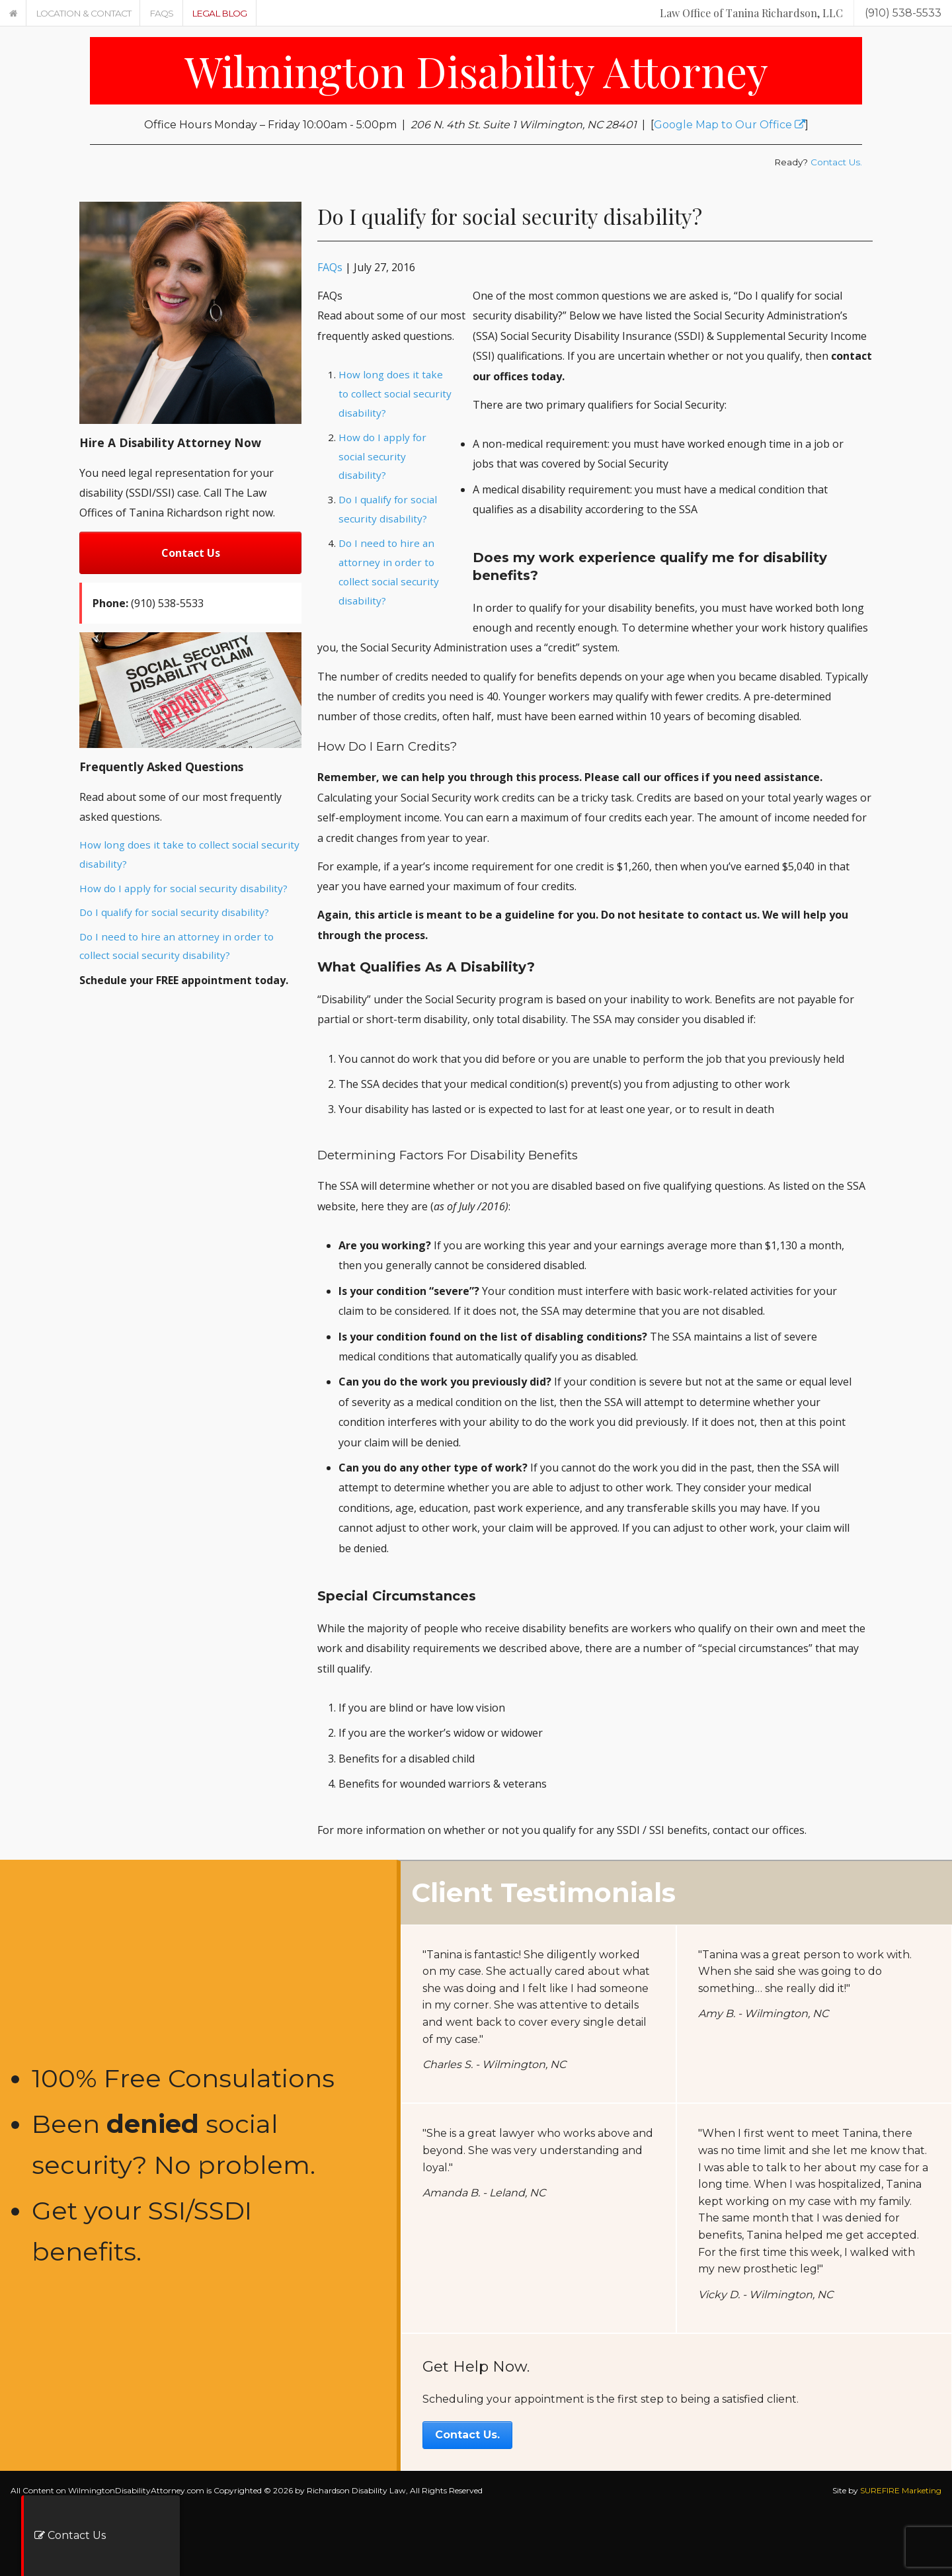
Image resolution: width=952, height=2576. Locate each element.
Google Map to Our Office (729, 124)
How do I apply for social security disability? (183, 888)
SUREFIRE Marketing (900, 2490)
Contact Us (190, 553)
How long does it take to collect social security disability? (395, 393)
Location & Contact (83, 13)
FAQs (161, 13)
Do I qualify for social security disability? (174, 912)
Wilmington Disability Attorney (476, 70)
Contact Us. (836, 162)
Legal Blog (219, 13)
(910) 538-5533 (903, 13)
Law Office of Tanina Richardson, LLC (751, 13)
